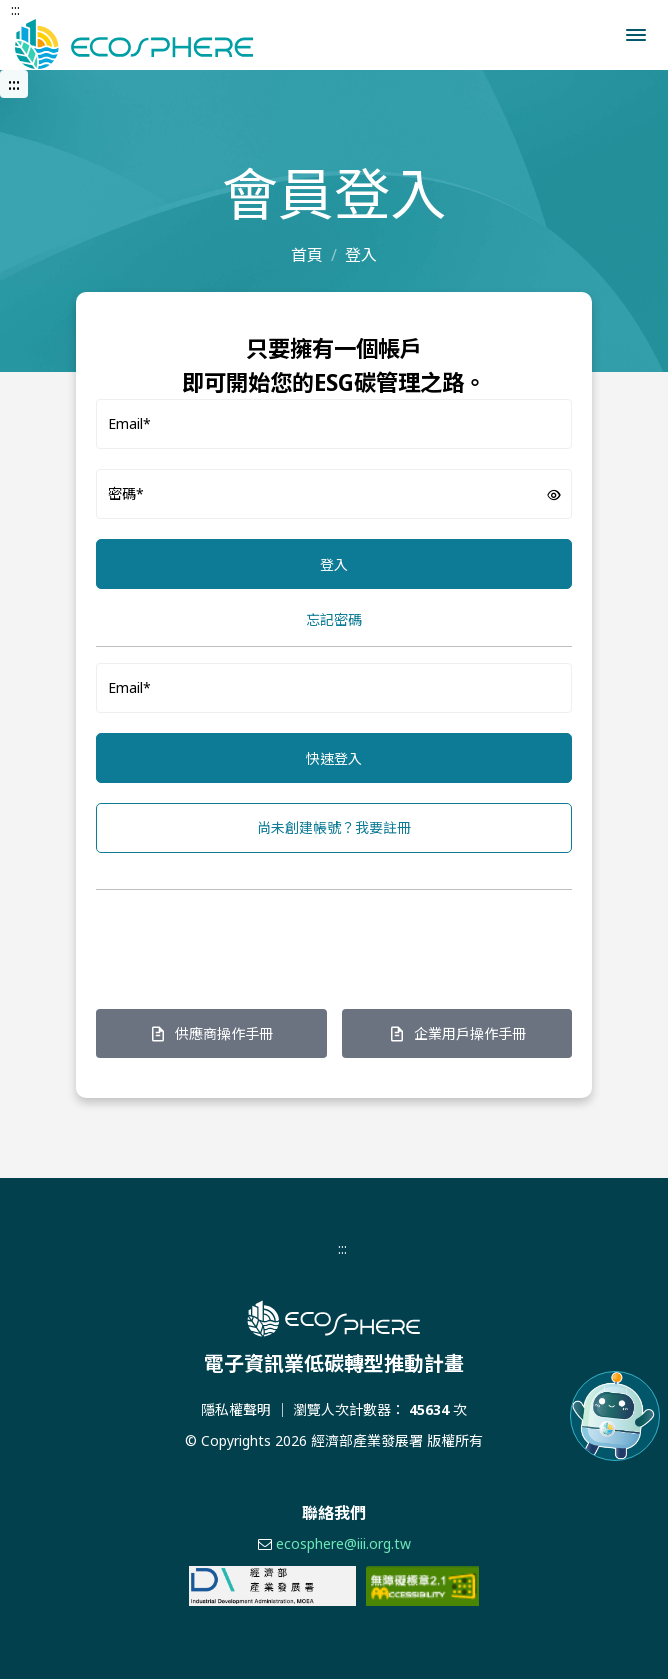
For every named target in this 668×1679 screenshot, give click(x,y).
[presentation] (248, 945)
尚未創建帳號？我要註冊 (334, 827)
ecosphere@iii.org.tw (343, 1543)
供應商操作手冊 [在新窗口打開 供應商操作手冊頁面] (211, 1033)
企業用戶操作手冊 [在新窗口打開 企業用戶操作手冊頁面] (457, 1033)
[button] (636, 35)
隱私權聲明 (236, 1409)
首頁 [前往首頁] (307, 255)
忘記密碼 (334, 619)
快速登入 (334, 758)
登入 (334, 564)
